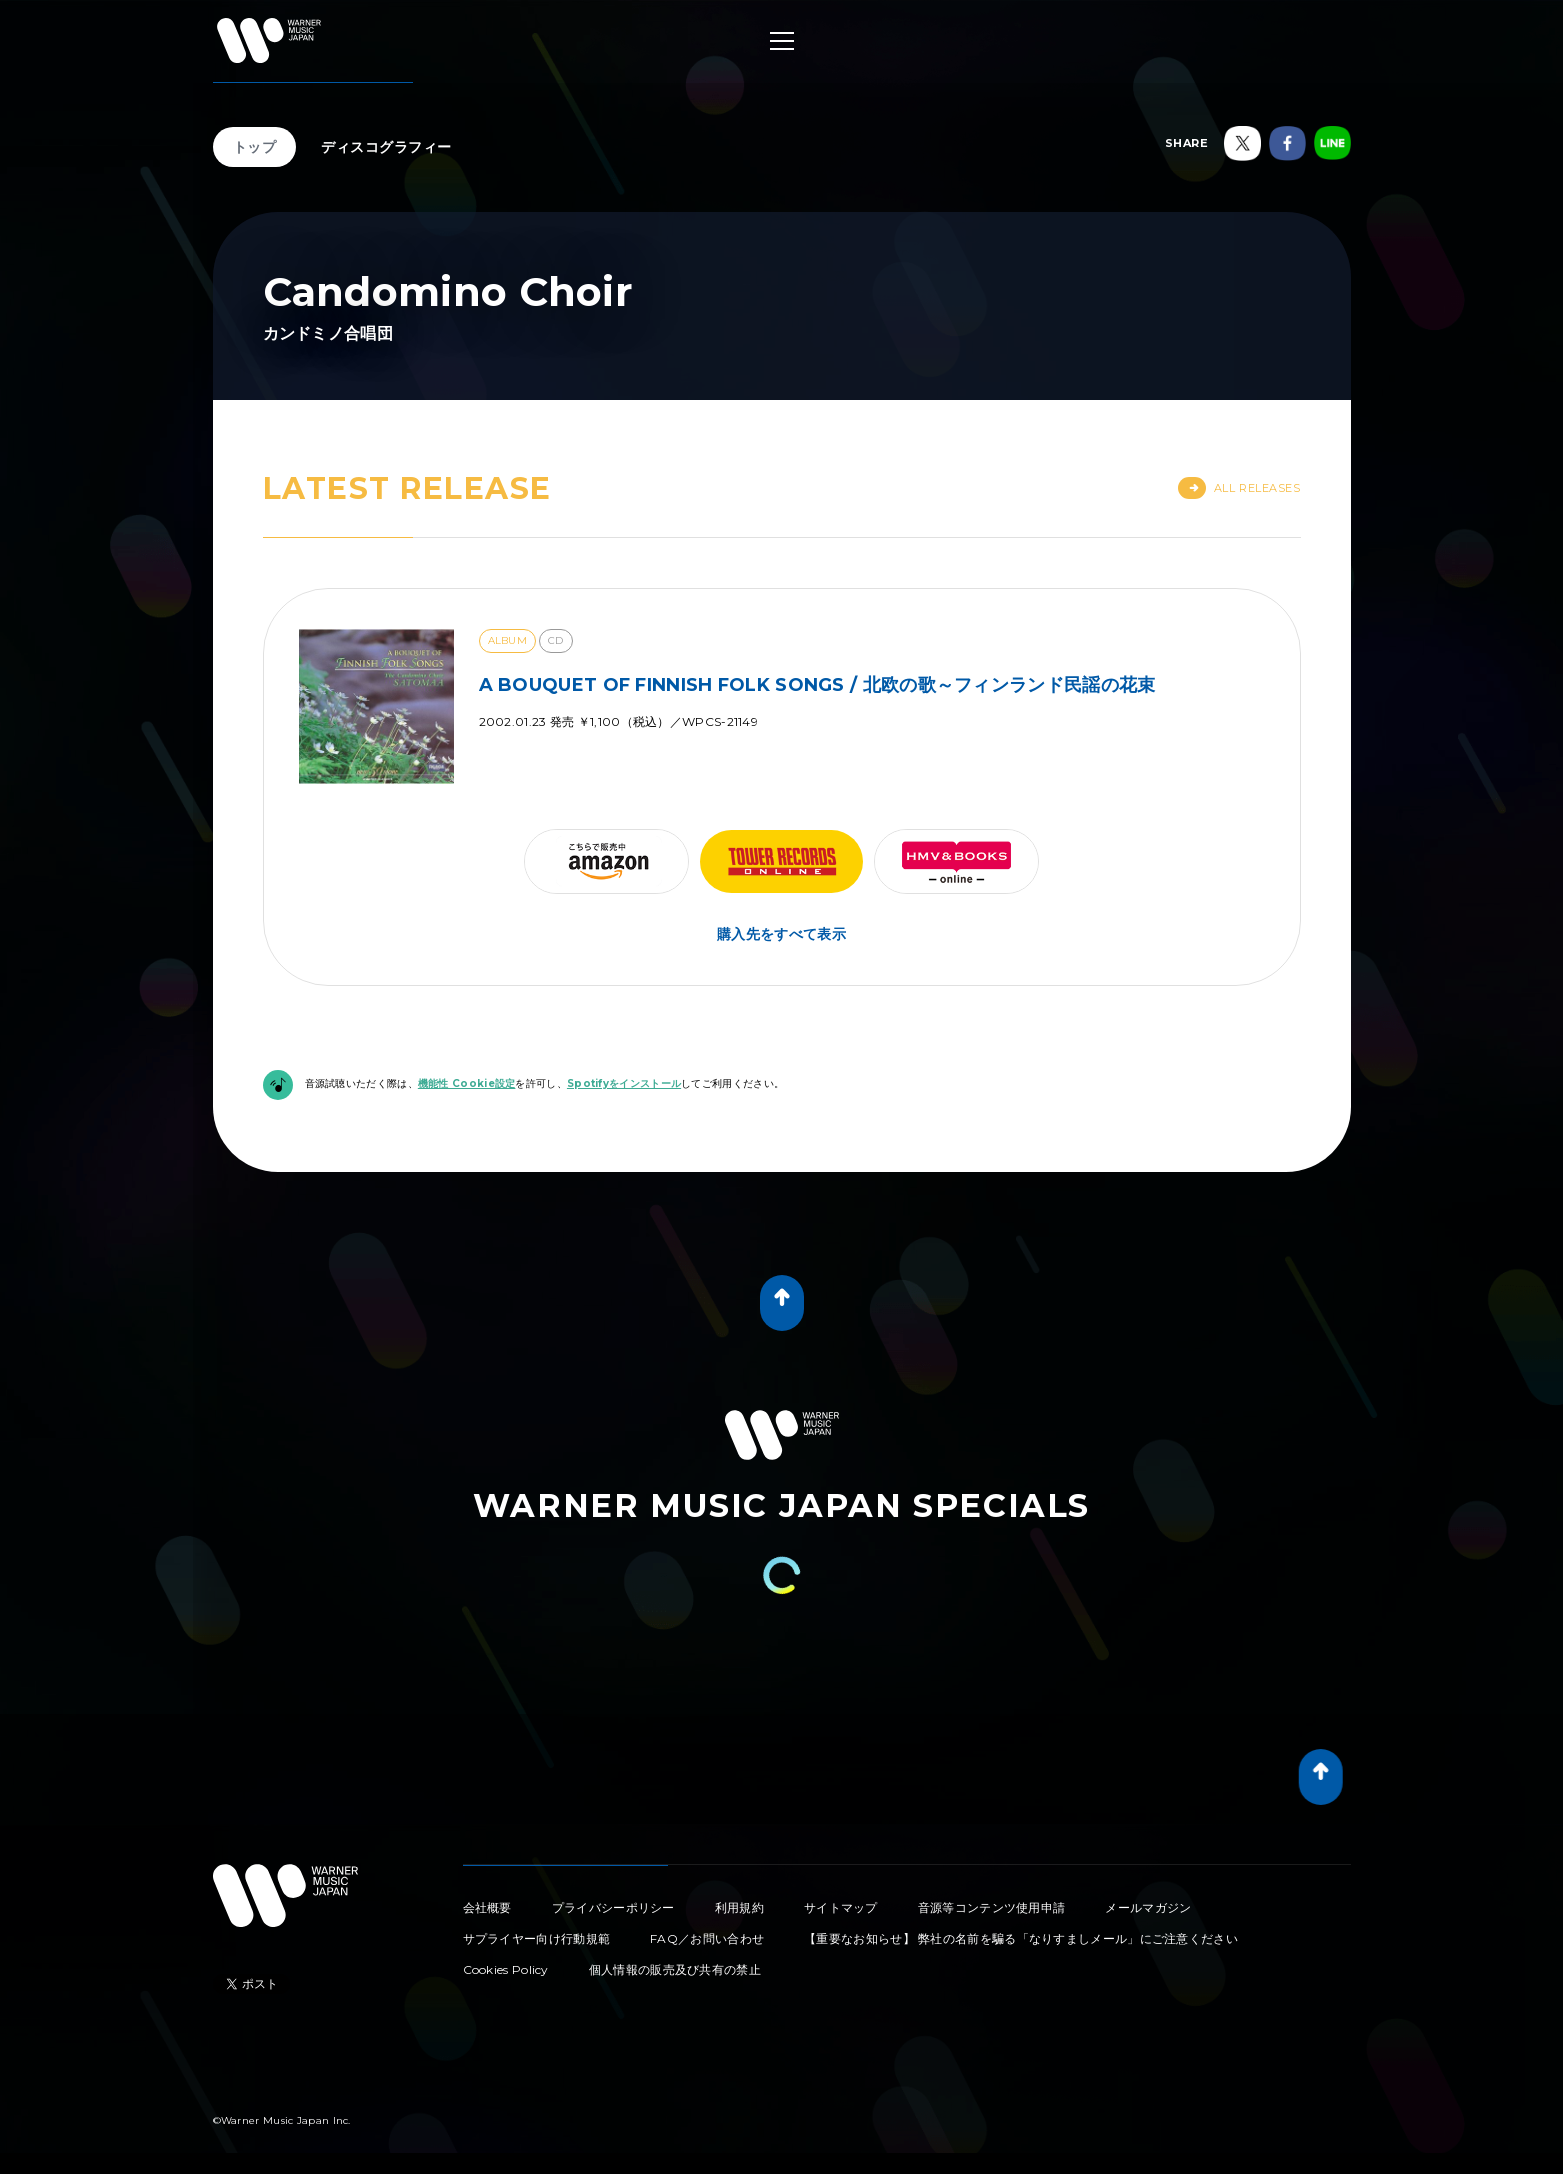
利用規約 (739, 1907)
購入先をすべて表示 (781, 934)
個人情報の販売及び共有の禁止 (675, 1969)
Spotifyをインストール (624, 1083)
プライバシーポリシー (613, 1907)
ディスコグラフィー (386, 147)
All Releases (1239, 488)
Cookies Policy (506, 1969)
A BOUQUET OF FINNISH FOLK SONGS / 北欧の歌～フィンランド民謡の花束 (817, 685)
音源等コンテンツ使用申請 (992, 1907)
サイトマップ (841, 1907)
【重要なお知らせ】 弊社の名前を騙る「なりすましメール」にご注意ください (1021, 1938)
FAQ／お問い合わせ (707, 1938)
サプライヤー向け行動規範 (537, 1938)
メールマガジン (1148, 1907)
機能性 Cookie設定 (467, 1083)
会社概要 (487, 1907)
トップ (255, 147)
